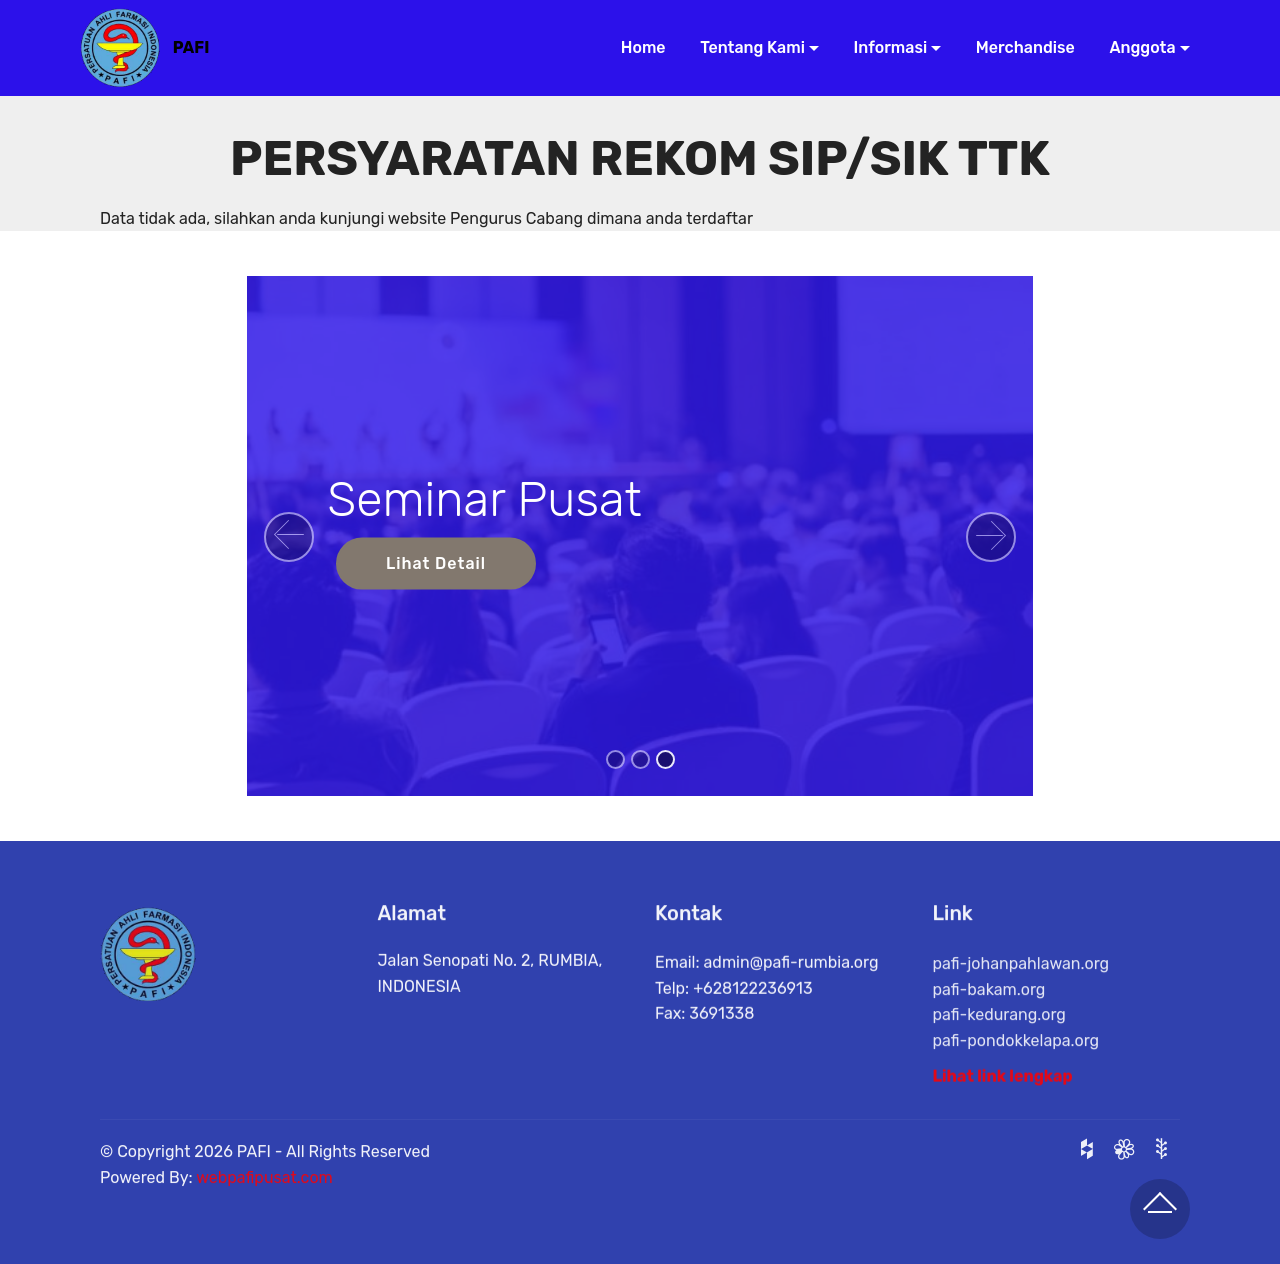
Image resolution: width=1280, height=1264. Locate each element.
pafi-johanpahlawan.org (1021, 1004)
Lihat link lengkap (1003, 1085)
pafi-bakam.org (989, 1029)
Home (636, 47)
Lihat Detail (436, 563)
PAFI (191, 47)
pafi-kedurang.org (999, 1055)
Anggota (1136, 47)
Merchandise (1018, 47)
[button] (289, 537)
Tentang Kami (745, 47)
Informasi (884, 47)
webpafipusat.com (264, 1197)
